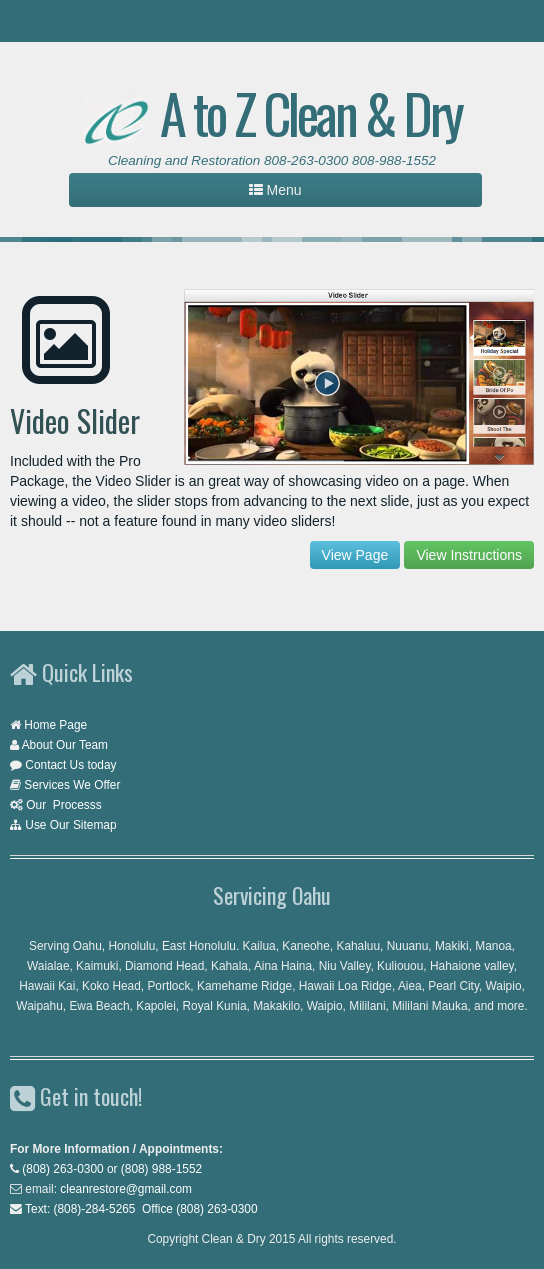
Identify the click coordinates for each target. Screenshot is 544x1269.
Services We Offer (72, 785)
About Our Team (65, 745)
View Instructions (469, 555)
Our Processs (63, 805)
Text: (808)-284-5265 (80, 1209)
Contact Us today (70, 765)
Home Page (55, 725)
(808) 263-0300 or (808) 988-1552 (112, 1169)
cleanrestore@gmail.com (126, 1189)
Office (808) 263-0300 (199, 1209)
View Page (355, 555)
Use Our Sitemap (70, 825)
